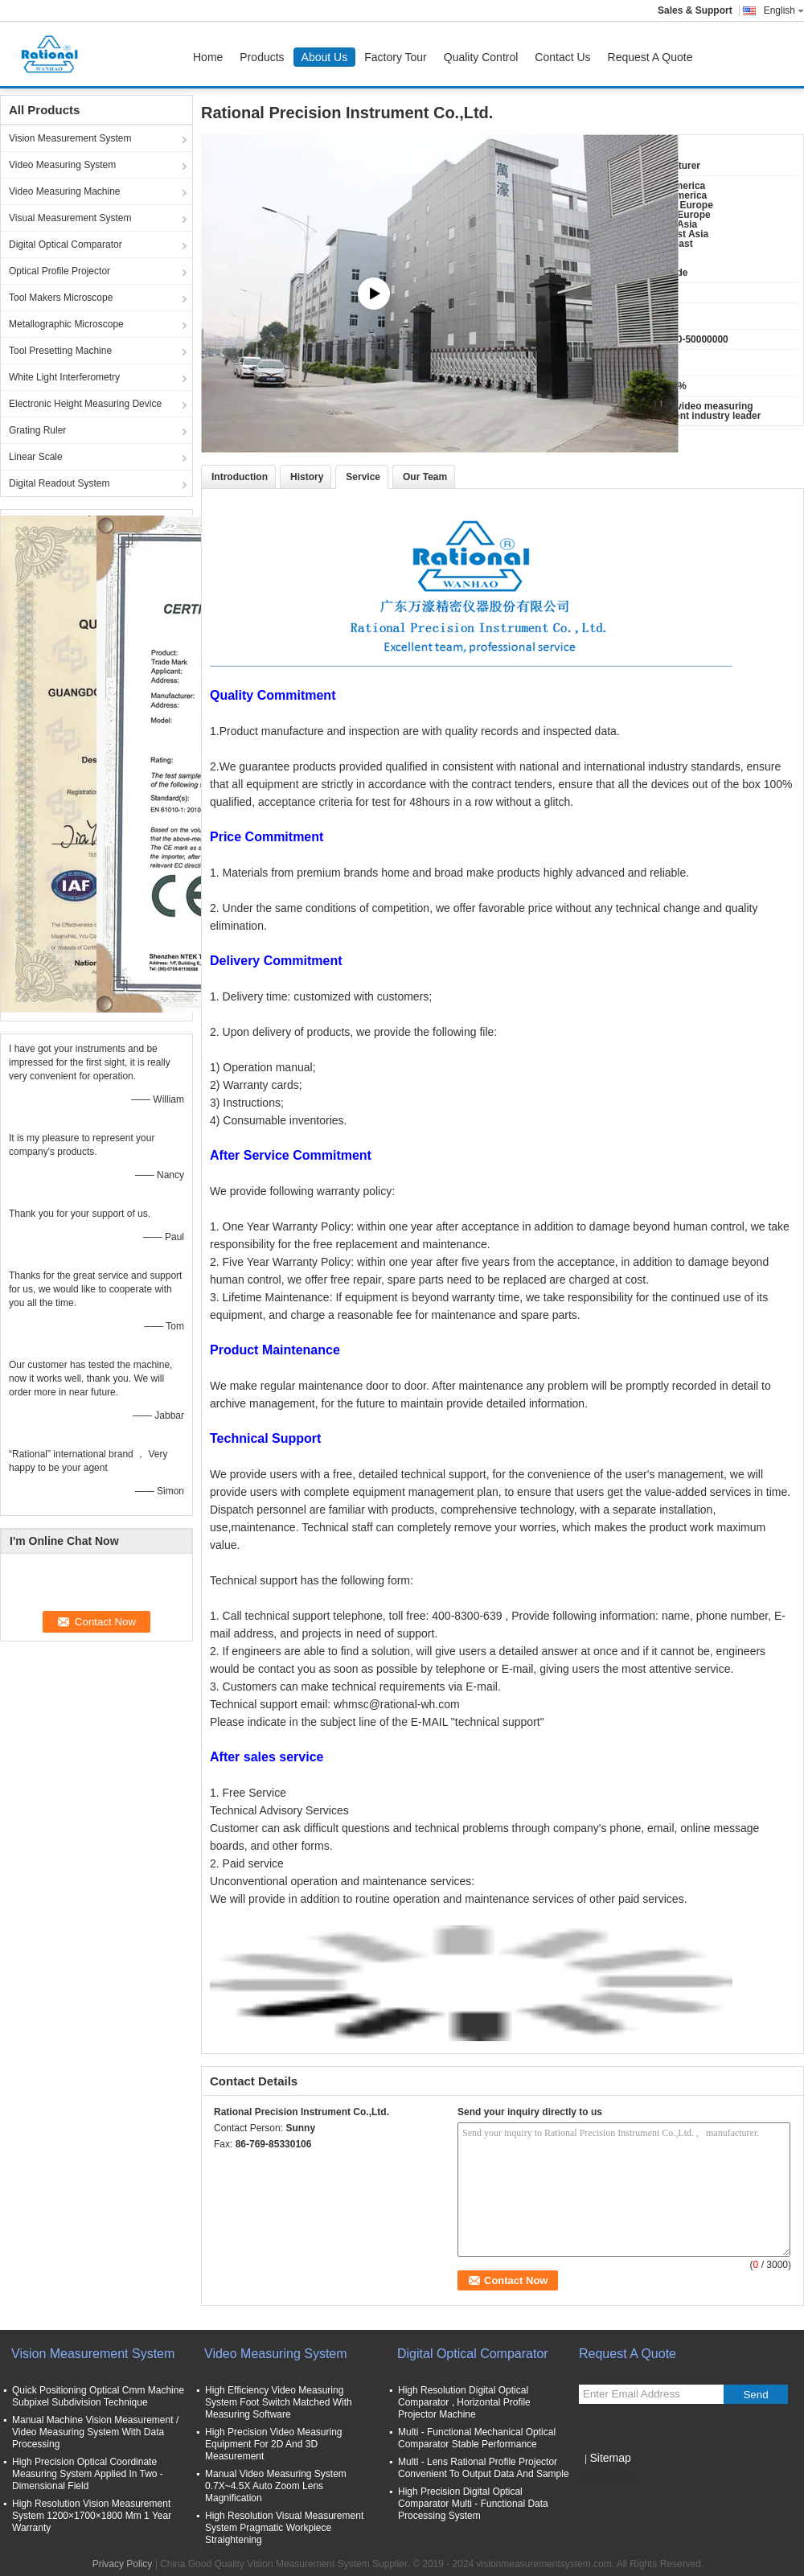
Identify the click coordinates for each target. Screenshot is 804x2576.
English (784, 10)
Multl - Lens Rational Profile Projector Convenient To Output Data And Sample (483, 2467)
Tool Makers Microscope (61, 297)
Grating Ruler (37, 430)
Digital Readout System (59, 483)
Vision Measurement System (70, 138)
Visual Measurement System (70, 218)
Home (208, 57)
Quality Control (481, 57)
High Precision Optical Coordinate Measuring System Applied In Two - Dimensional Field (87, 2474)
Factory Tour (395, 57)
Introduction (239, 477)
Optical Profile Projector (59, 271)
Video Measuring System (62, 165)
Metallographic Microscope (66, 324)
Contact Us (562, 57)
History (306, 477)
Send (755, 2395)
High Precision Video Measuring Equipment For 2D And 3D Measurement (274, 2444)
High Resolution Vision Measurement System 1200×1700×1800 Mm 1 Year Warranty (91, 2515)
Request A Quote (650, 57)
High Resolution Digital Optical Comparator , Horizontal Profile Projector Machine (464, 2402)
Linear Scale (36, 456)
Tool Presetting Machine (60, 350)
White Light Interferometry (64, 377)
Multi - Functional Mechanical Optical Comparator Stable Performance (477, 2438)
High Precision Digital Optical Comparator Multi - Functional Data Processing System (473, 2503)
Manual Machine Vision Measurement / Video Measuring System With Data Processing (95, 2432)
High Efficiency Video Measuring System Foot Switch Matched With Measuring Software (278, 2402)
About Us (325, 57)
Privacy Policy (122, 2564)
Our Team (425, 477)
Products (262, 57)
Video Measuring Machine (65, 191)
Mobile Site (607, 2478)
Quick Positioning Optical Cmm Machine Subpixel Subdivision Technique (98, 2396)
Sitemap (609, 2457)
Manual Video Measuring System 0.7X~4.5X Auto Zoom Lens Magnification (276, 2486)
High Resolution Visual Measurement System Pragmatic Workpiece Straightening (284, 2527)
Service (363, 477)
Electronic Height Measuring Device (85, 403)
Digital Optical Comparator (65, 244)
